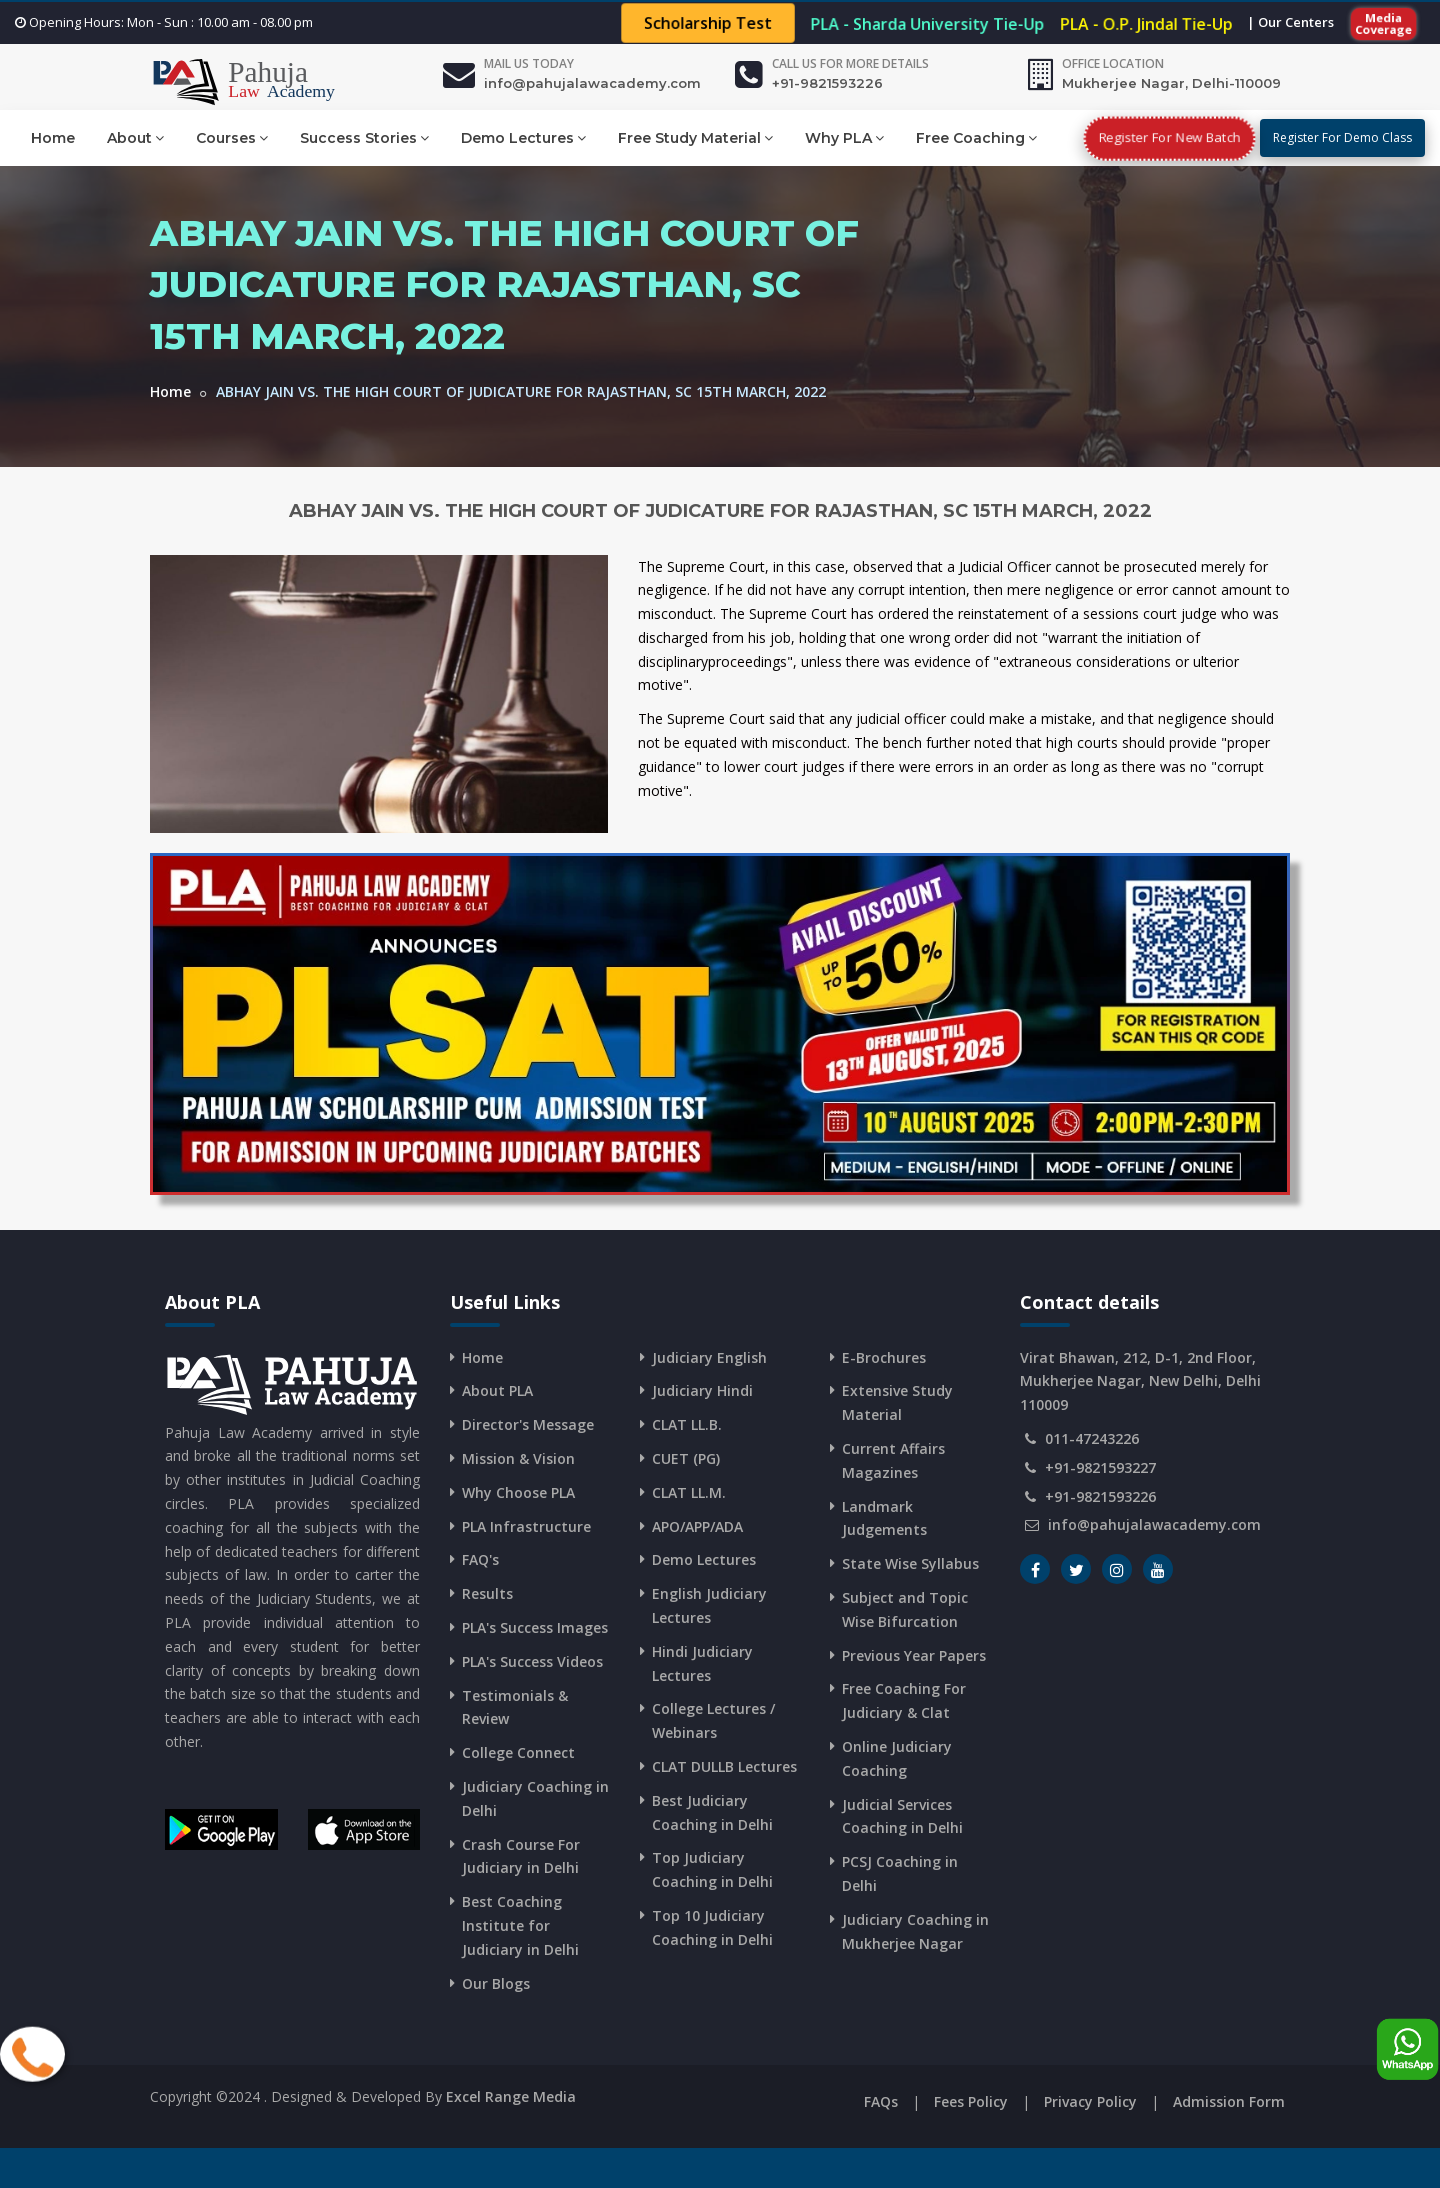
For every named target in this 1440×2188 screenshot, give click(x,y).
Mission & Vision (518, 1458)
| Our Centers (1290, 22)
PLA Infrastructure (526, 1526)
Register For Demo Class (1342, 137)
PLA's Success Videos (532, 1661)
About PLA (497, 1390)
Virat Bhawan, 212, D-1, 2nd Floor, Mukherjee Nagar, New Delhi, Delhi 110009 (1140, 1381)
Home (53, 138)
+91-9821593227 (1100, 1467)
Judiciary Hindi (702, 1390)
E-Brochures (884, 1357)
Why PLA (844, 137)
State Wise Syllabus (910, 1563)
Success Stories (364, 137)
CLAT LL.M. (689, 1492)
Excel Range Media (511, 2096)
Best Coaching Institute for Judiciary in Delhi (520, 1925)
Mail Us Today (529, 63)
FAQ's (480, 1559)
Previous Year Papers (914, 1655)
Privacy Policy (1090, 2101)
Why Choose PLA (518, 1492)
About (135, 137)
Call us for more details (850, 63)
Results (487, 1593)
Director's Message (528, 1424)
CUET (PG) (686, 1458)
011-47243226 (1092, 1438)
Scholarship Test (708, 23)
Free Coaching (976, 137)
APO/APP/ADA (697, 1526)
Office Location (1113, 63)
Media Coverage (1383, 23)
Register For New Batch (1169, 137)
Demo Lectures (523, 137)
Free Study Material (695, 137)
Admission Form (1229, 2101)
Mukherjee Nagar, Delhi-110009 (1171, 83)
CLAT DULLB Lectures (724, 1766)
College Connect (518, 1752)
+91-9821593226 (827, 83)
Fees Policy (971, 2101)
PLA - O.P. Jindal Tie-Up (1147, 23)
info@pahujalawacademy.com (592, 83)
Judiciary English (709, 1357)
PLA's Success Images (535, 1627)
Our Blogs (496, 1983)
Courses (232, 137)
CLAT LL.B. (687, 1424)
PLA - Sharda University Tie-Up (927, 23)
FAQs (881, 2101)
